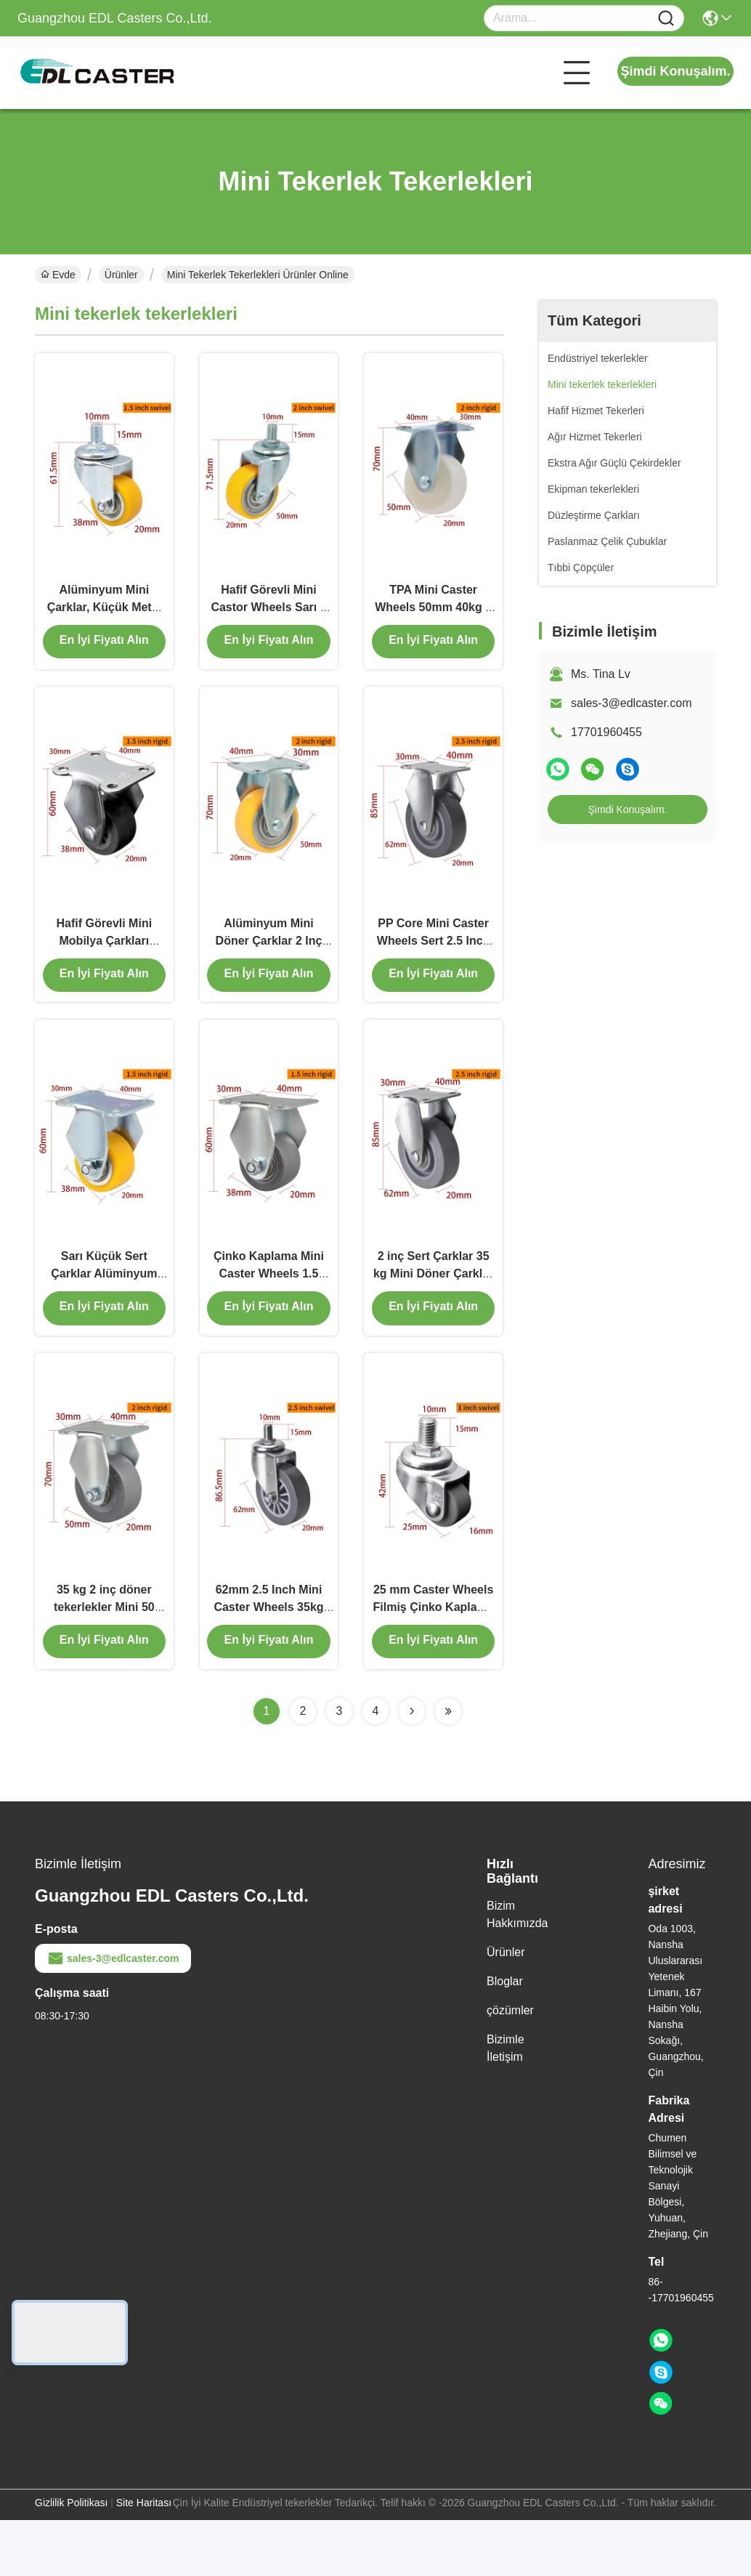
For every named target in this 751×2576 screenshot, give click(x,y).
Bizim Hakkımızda (517, 1970)
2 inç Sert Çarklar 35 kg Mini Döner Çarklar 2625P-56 (433, 1313)
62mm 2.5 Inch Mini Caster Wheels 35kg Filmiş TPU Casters (268, 1660)
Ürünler (121, 274)
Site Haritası (143, 2558)
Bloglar (505, 2037)
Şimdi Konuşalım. (675, 71)
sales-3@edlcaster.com (631, 703)
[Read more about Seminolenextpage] (412, 1767)
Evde (58, 274)
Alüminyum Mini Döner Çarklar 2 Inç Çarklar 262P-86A (269, 966)
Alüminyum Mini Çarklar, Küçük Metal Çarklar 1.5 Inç (104, 618)
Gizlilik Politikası (71, 2558)
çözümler (510, 2066)
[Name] (666, 18)
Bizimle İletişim (505, 2104)
